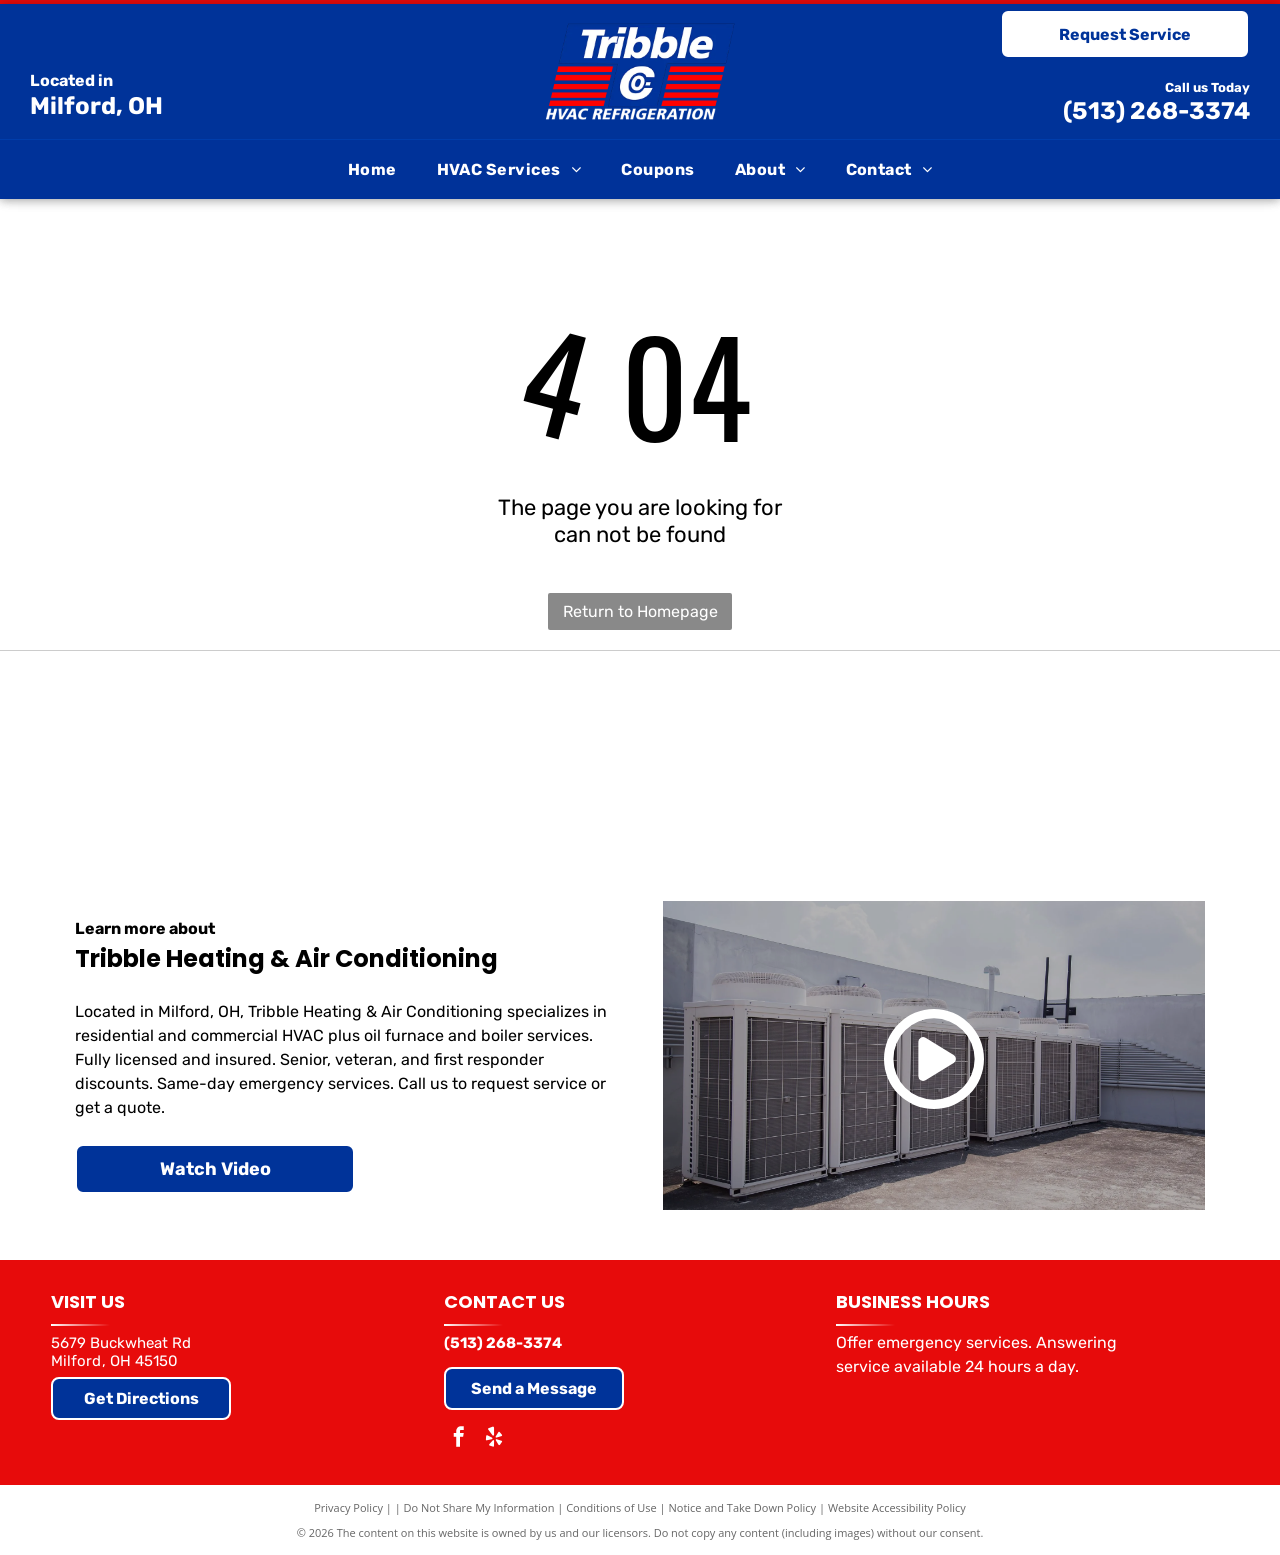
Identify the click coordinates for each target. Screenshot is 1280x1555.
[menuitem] (372, 169)
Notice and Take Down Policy (743, 1507)
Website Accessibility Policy (897, 1507)
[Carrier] (190, 751)
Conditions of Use (611, 1507)
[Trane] (415, 751)
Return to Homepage (640, 611)
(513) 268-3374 (1156, 111)
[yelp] (494, 1439)
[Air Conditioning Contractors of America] (1090, 751)
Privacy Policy (348, 1507)
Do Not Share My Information (479, 1507)
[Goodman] (640, 751)
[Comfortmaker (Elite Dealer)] (865, 751)
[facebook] (459, 1439)
